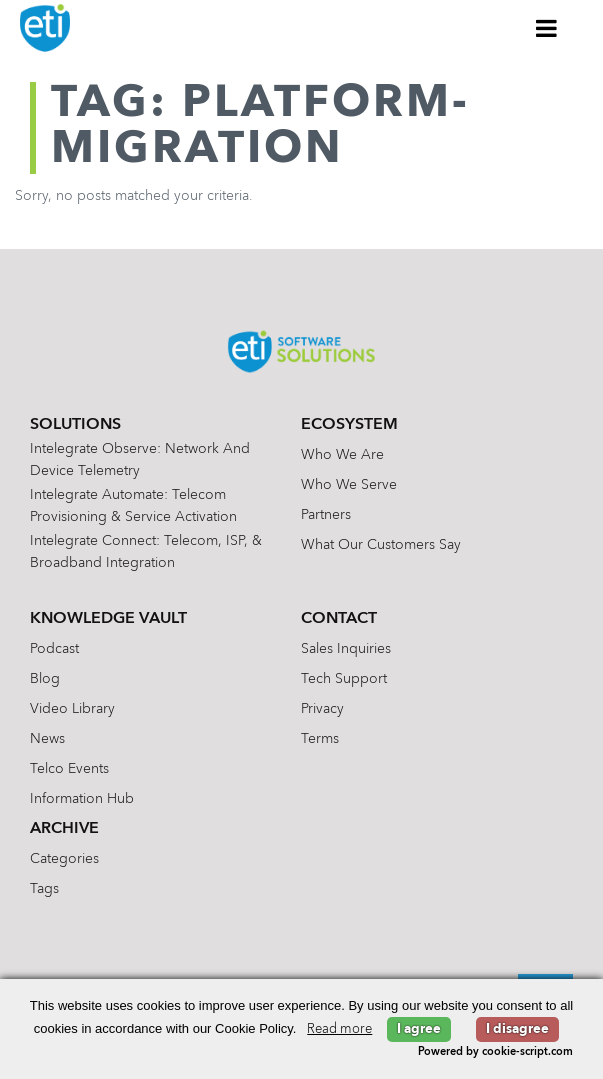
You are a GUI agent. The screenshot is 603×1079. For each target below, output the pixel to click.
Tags (44, 889)
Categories (64, 859)
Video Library (72, 709)
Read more (339, 1029)
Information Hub (82, 799)
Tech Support (344, 679)
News (47, 739)
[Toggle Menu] (547, 28)
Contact (339, 619)
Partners (326, 515)
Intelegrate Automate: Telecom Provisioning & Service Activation (133, 506)
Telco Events (69, 769)
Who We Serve (349, 485)
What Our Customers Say (381, 545)
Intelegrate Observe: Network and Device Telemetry (140, 460)
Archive (64, 829)
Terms (320, 739)
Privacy (322, 709)
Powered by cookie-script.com (495, 1052)
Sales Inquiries (346, 649)
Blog (45, 679)
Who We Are (342, 455)
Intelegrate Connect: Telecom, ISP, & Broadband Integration (146, 552)
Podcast (54, 649)
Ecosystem (349, 425)
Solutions (75, 425)
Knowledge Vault (108, 619)
